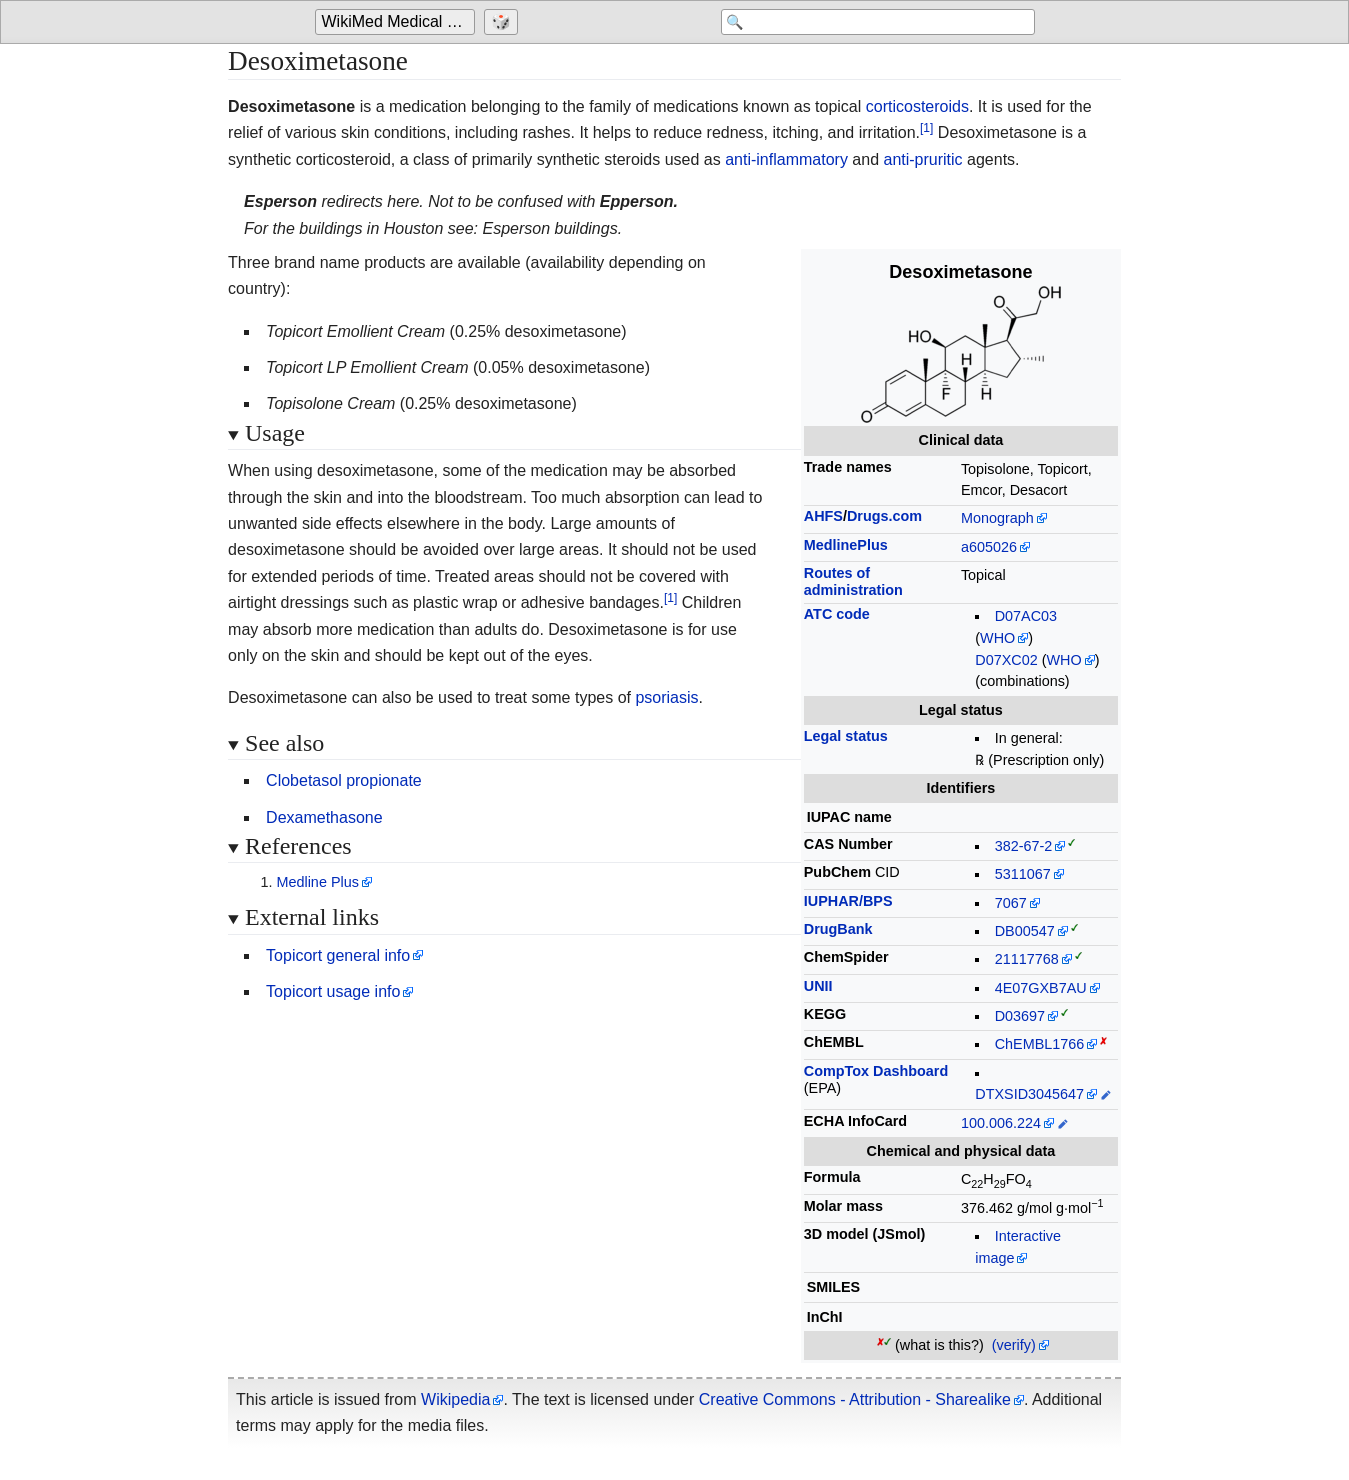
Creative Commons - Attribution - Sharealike (855, 1399)
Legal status (846, 736)
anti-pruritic (922, 159)
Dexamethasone (324, 817)
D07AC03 (1026, 616)
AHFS (823, 516)
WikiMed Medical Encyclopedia (398, 21)
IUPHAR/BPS (848, 901)
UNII (818, 986)
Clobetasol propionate (344, 780)
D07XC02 (1006, 660)
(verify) (1014, 1345)
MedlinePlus (846, 545)
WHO (997, 638)
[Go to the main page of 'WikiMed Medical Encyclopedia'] (397, 22)
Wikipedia (455, 1399)
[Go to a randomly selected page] (503, 22)
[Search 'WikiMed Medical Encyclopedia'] (875, 22)
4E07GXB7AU (1041, 988)
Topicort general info (338, 955)
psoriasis (666, 697)
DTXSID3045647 (1029, 1094)
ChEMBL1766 (1040, 1044)
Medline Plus (317, 882)
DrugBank (838, 929)
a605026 (989, 547)
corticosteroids (917, 106)
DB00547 (1025, 931)
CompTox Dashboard (876, 1071)
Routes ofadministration (853, 581)
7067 (1011, 903)
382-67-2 (1024, 846)
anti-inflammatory (786, 159)
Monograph (997, 518)
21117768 (1027, 959)
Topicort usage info (333, 991)
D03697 (1020, 1016)
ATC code (837, 614)
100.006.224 (1001, 1123)
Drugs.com (884, 516)
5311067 (1023, 874)
